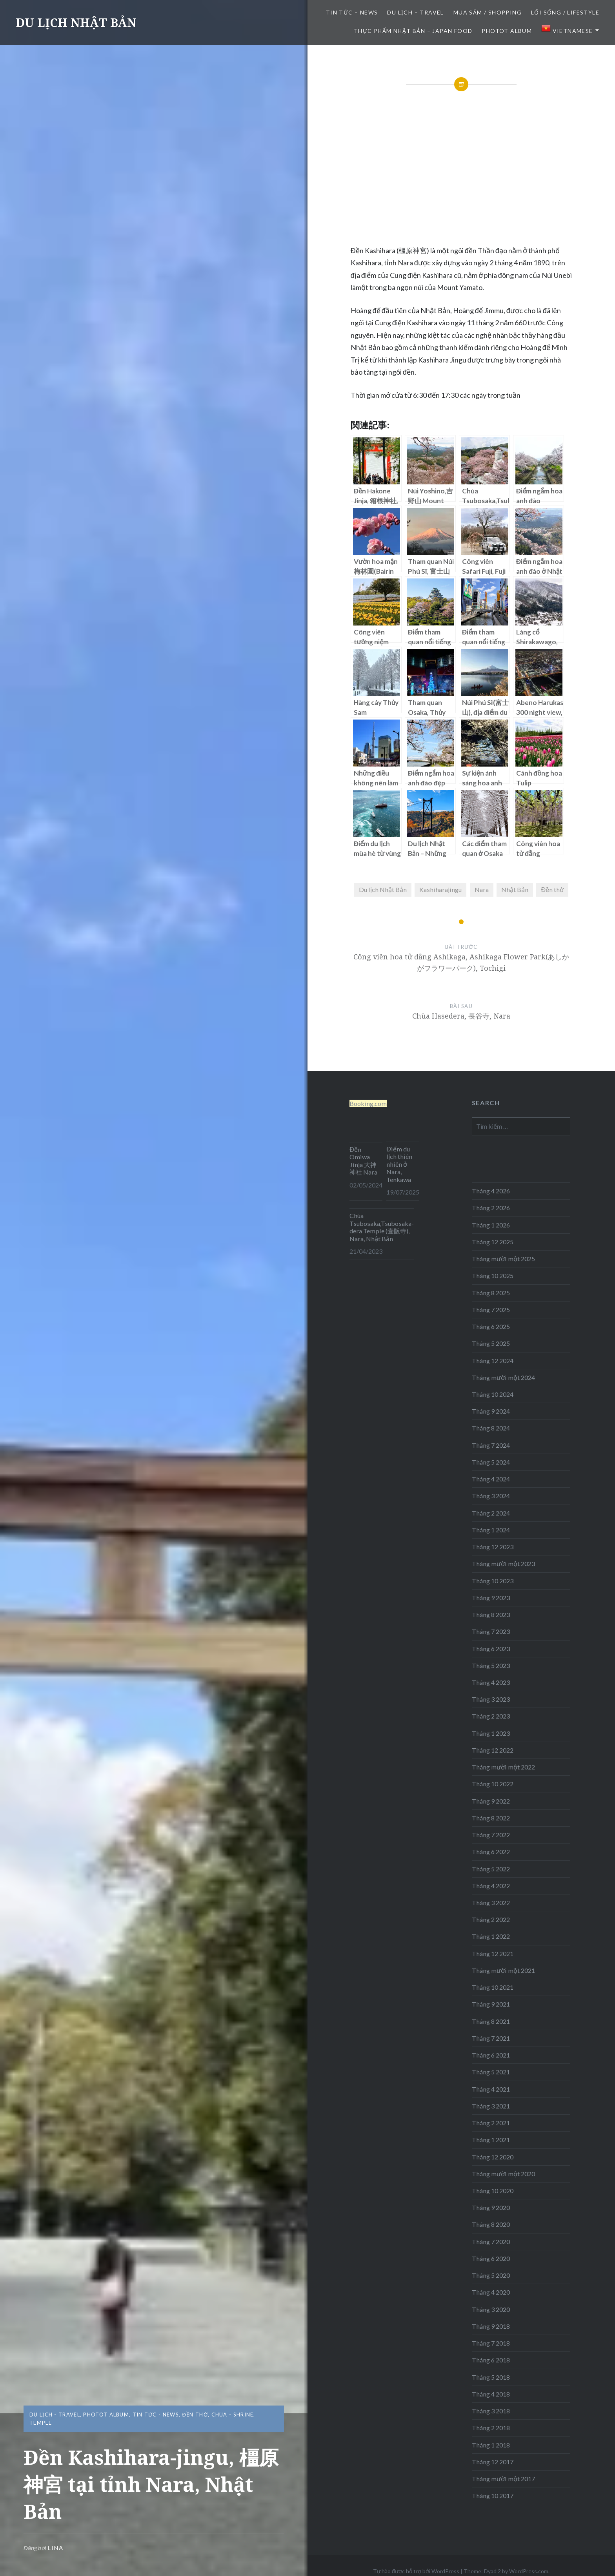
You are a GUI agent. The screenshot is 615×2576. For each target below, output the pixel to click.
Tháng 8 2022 (491, 1818)
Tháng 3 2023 (491, 1699)
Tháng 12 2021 (492, 1953)
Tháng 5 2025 (491, 1343)
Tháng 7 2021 (491, 2038)
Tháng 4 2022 (491, 1885)
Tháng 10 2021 (492, 1987)
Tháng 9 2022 (491, 1801)
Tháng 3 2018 (491, 2411)
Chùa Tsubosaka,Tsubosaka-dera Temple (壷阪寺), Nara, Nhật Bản (381, 1227)
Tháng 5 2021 (491, 2072)
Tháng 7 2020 (491, 2241)
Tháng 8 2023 (491, 1614)
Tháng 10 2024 (492, 1394)
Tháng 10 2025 (492, 1275)
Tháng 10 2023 (492, 1580)
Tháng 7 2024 (491, 1445)
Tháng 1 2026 (491, 1225)
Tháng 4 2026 (491, 1191)
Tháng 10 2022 (492, 1783)
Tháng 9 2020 (491, 2207)
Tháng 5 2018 (491, 2377)
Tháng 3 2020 (491, 2309)
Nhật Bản (514, 889)
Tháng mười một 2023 (503, 1563)
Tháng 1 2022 (491, 1936)
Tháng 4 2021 (491, 2089)
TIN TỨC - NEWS (156, 2414)
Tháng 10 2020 (492, 2190)
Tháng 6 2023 (491, 1648)
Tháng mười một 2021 (503, 1970)
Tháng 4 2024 (491, 1479)
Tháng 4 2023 (491, 1682)
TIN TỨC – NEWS (352, 12)
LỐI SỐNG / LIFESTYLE (565, 12)
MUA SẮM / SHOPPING (487, 12)
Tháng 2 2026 (491, 1207)
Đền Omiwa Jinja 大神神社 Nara (363, 1161)
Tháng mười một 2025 (503, 1258)
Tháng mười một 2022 (503, 1767)
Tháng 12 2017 (492, 2461)
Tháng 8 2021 (491, 2021)
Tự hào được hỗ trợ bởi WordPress (416, 2571)
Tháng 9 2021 (491, 2004)
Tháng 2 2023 (491, 1716)
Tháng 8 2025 (491, 1292)
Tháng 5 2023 (491, 1665)
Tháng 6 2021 (491, 2055)
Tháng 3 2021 (491, 2106)
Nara (482, 889)
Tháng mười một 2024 (503, 1377)
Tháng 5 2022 (491, 1869)
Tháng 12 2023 (492, 1546)
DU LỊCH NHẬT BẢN (76, 23)
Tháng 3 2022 (491, 1902)
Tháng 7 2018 (491, 2343)
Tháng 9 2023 (491, 1597)
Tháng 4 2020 (491, 2292)
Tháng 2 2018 (491, 2427)
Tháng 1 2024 (491, 1530)
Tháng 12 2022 (492, 1750)
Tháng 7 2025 (491, 1309)
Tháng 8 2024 (491, 1428)
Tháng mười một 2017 (503, 2478)
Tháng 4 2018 (491, 2394)
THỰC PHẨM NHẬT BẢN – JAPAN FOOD (413, 30)
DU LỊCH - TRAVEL (54, 2414)
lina (55, 2547)
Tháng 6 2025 (491, 1326)
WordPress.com (528, 2571)
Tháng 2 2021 (491, 2122)
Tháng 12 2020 (492, 2157)
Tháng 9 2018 (491, 2326)
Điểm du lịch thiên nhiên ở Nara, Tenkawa (399, 1164)
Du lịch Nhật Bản (383, 889)
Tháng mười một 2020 (503, 2173)
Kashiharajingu (440, 889)
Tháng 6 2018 (491, 2360)
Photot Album (507, 30)
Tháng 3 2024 (491, 1495)
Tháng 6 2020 (491, 2258)
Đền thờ (552, 889)
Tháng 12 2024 (492, 1360)
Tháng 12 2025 (492, 1241)
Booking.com (368, 1103)
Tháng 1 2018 (491, 2445)
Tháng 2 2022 (491, 1919)
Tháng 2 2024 (491, 1513)
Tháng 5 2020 (491, 2275)
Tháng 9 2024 (491, 1411)
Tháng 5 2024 (491, 1462)
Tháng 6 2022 (491, 1851)
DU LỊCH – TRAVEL (415, 12)
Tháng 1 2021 (491, 2139)
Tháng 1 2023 (491, 1733)
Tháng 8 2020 (491, 2224)
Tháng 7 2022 (491, 1834)
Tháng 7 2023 (491, 1631)
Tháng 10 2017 (492, 2495)
